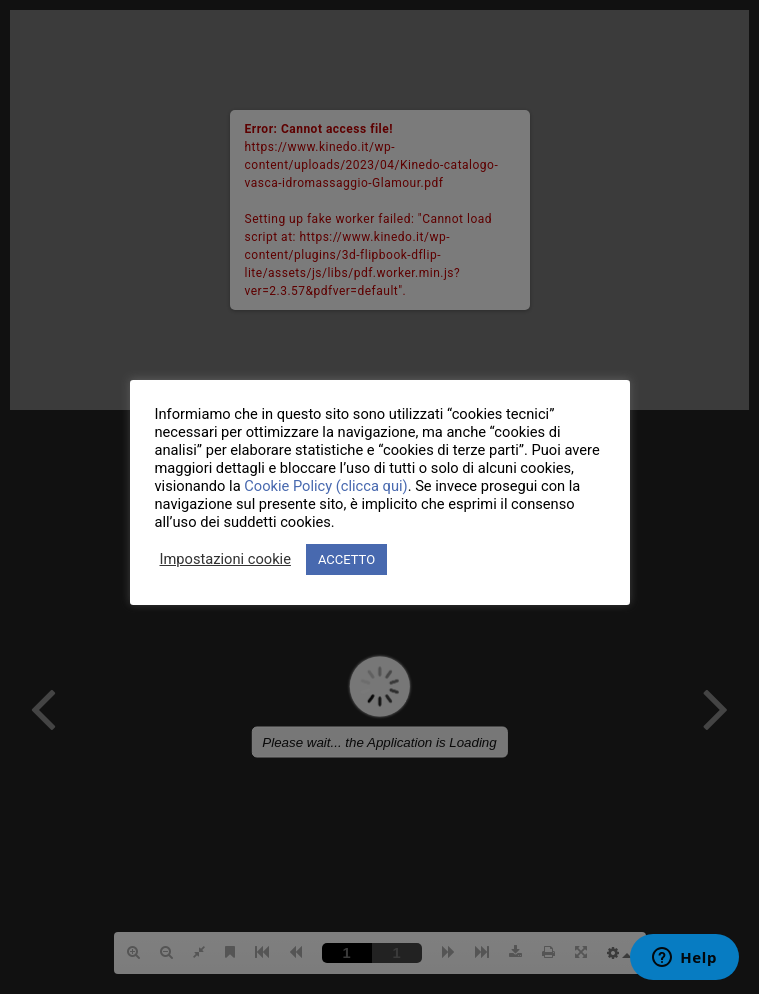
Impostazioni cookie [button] (225, 559)
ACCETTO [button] (346, 559)
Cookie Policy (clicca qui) (325, 486)
